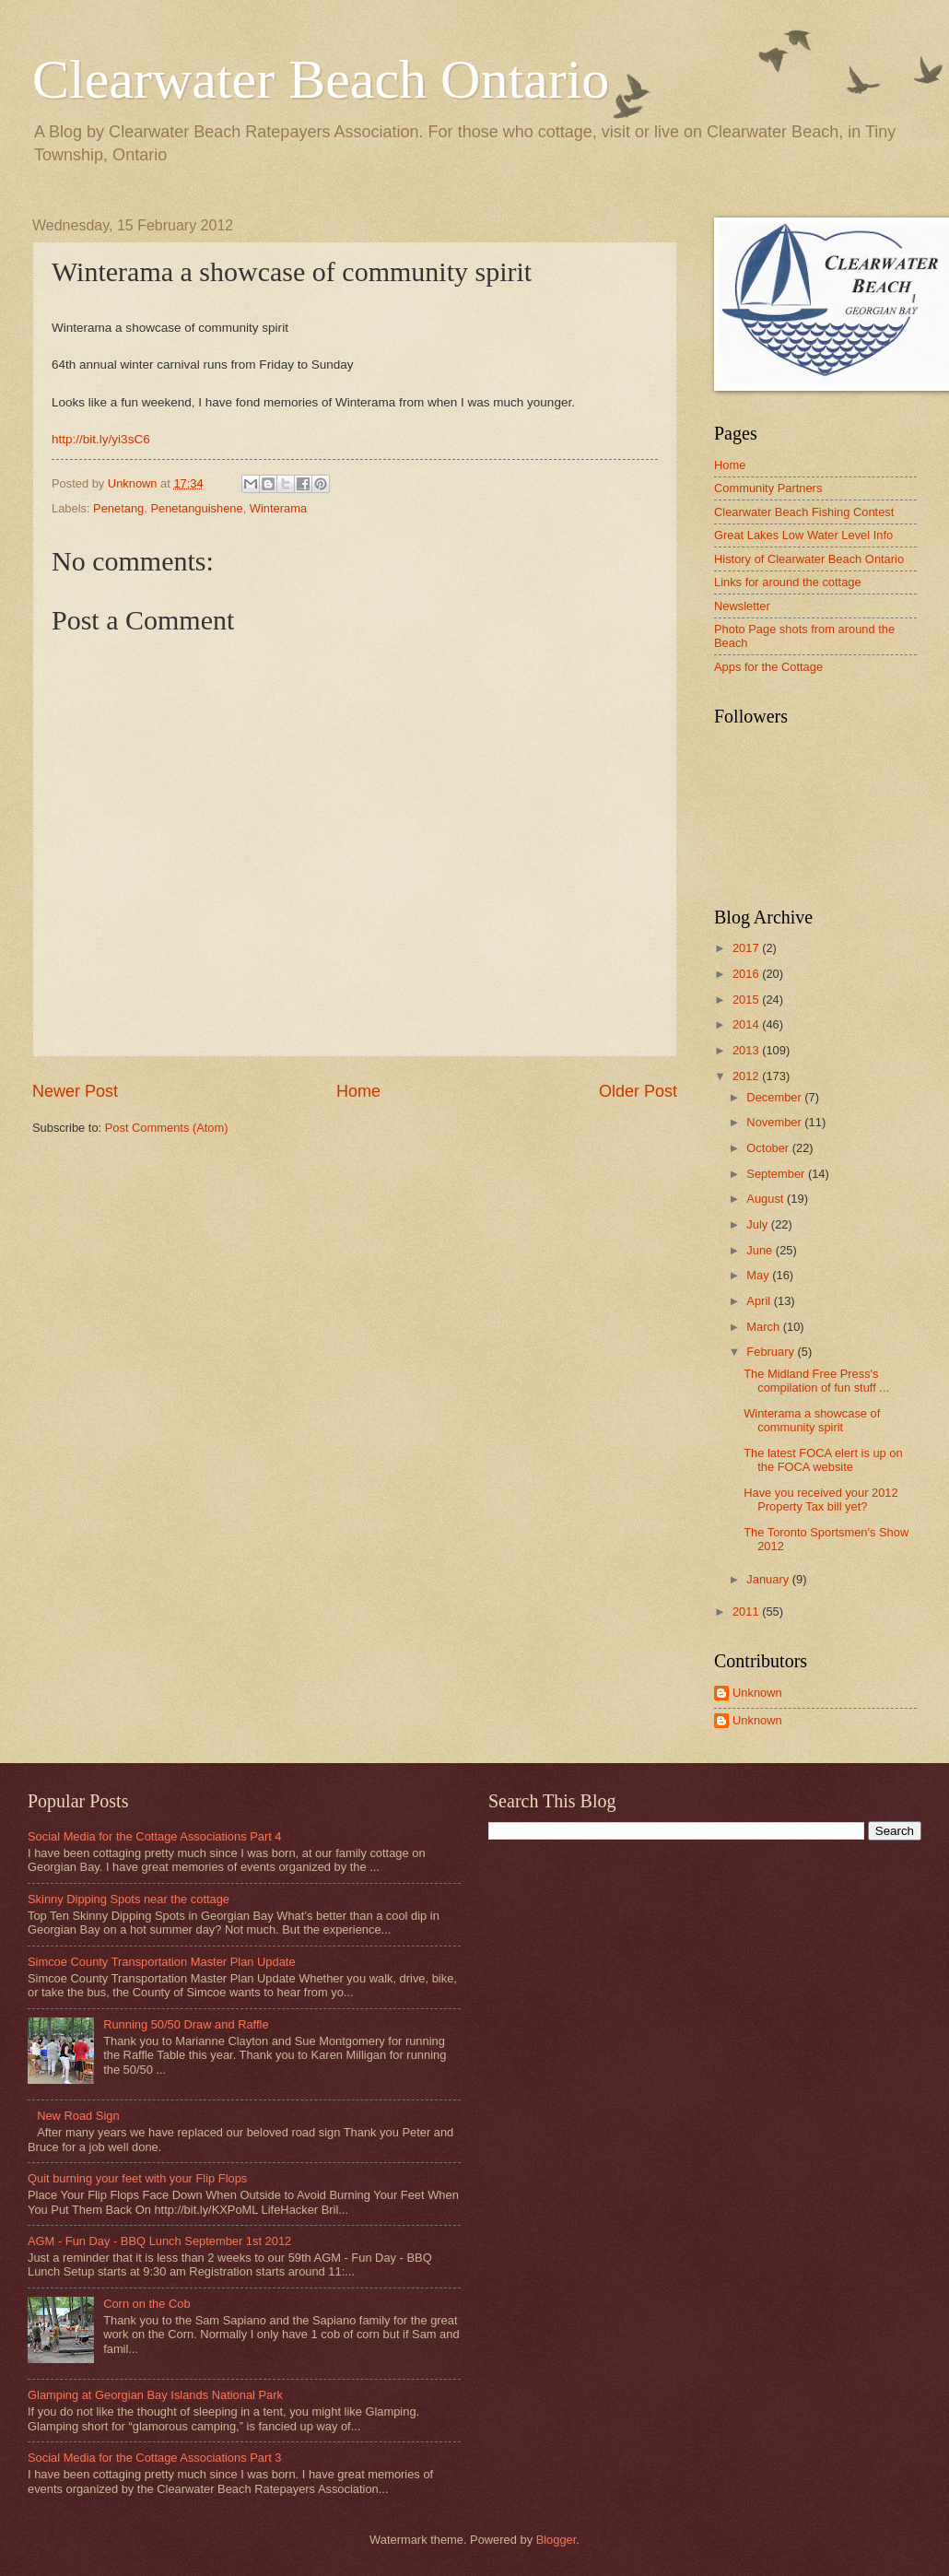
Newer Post (75, 1091)
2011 (747, 1611)
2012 (747, 1076)
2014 (747, 1024)
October (768, 1148)
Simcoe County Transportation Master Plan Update (162, 1962)
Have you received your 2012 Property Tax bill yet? (820, 1499)
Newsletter (742, 606)
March (764, 1327)
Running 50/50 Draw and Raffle (185, 2024)
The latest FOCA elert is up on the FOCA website (823, 1460)
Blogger (556, 2540)
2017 (747, 948)
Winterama (278, 508)
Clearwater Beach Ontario (320, 79)
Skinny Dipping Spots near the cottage (128, 1899)
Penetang (118, 508)
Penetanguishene (196, 508)
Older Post (638, 1091)
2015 (747, 999)
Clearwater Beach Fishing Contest (804, 512)
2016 (747, 974)
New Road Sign (78, 2116)
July (758, 1224)
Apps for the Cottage (768, 667)
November (775, 1122)
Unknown (757, 1693)
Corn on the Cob (146, 2304)
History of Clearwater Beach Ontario (809, 559)
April (759, 1301)
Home (358, 1091)
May (759, 1275)
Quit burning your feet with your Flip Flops (137, 2178)
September (777, 1174)
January (768, 1579)
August (766, 1199)
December (775, 1097)
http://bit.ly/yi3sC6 (101, 439)
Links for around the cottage (787, 582)
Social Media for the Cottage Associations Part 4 (155, 1836)
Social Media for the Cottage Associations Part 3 (155, 2457)
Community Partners (768, 488)
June (761, 1250)
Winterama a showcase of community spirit (812, 1420)
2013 (747, 1050)
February (771, 1352)
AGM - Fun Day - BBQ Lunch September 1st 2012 (159, 2241)
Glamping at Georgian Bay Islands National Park (155, 2395)
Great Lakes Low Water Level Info (803, 535)
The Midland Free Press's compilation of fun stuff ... (816, 1380)
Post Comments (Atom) (166, 1128)
